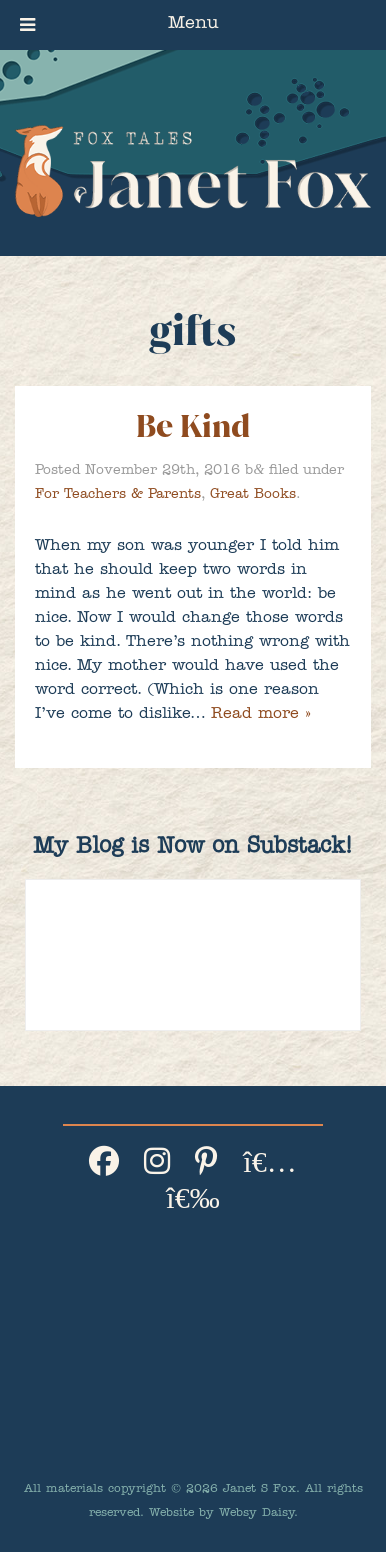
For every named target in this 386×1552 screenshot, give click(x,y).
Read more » (260, 715)
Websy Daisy (256, 1514)
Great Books (253, 495)
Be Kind (193, 426)
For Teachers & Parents (118, 495)
